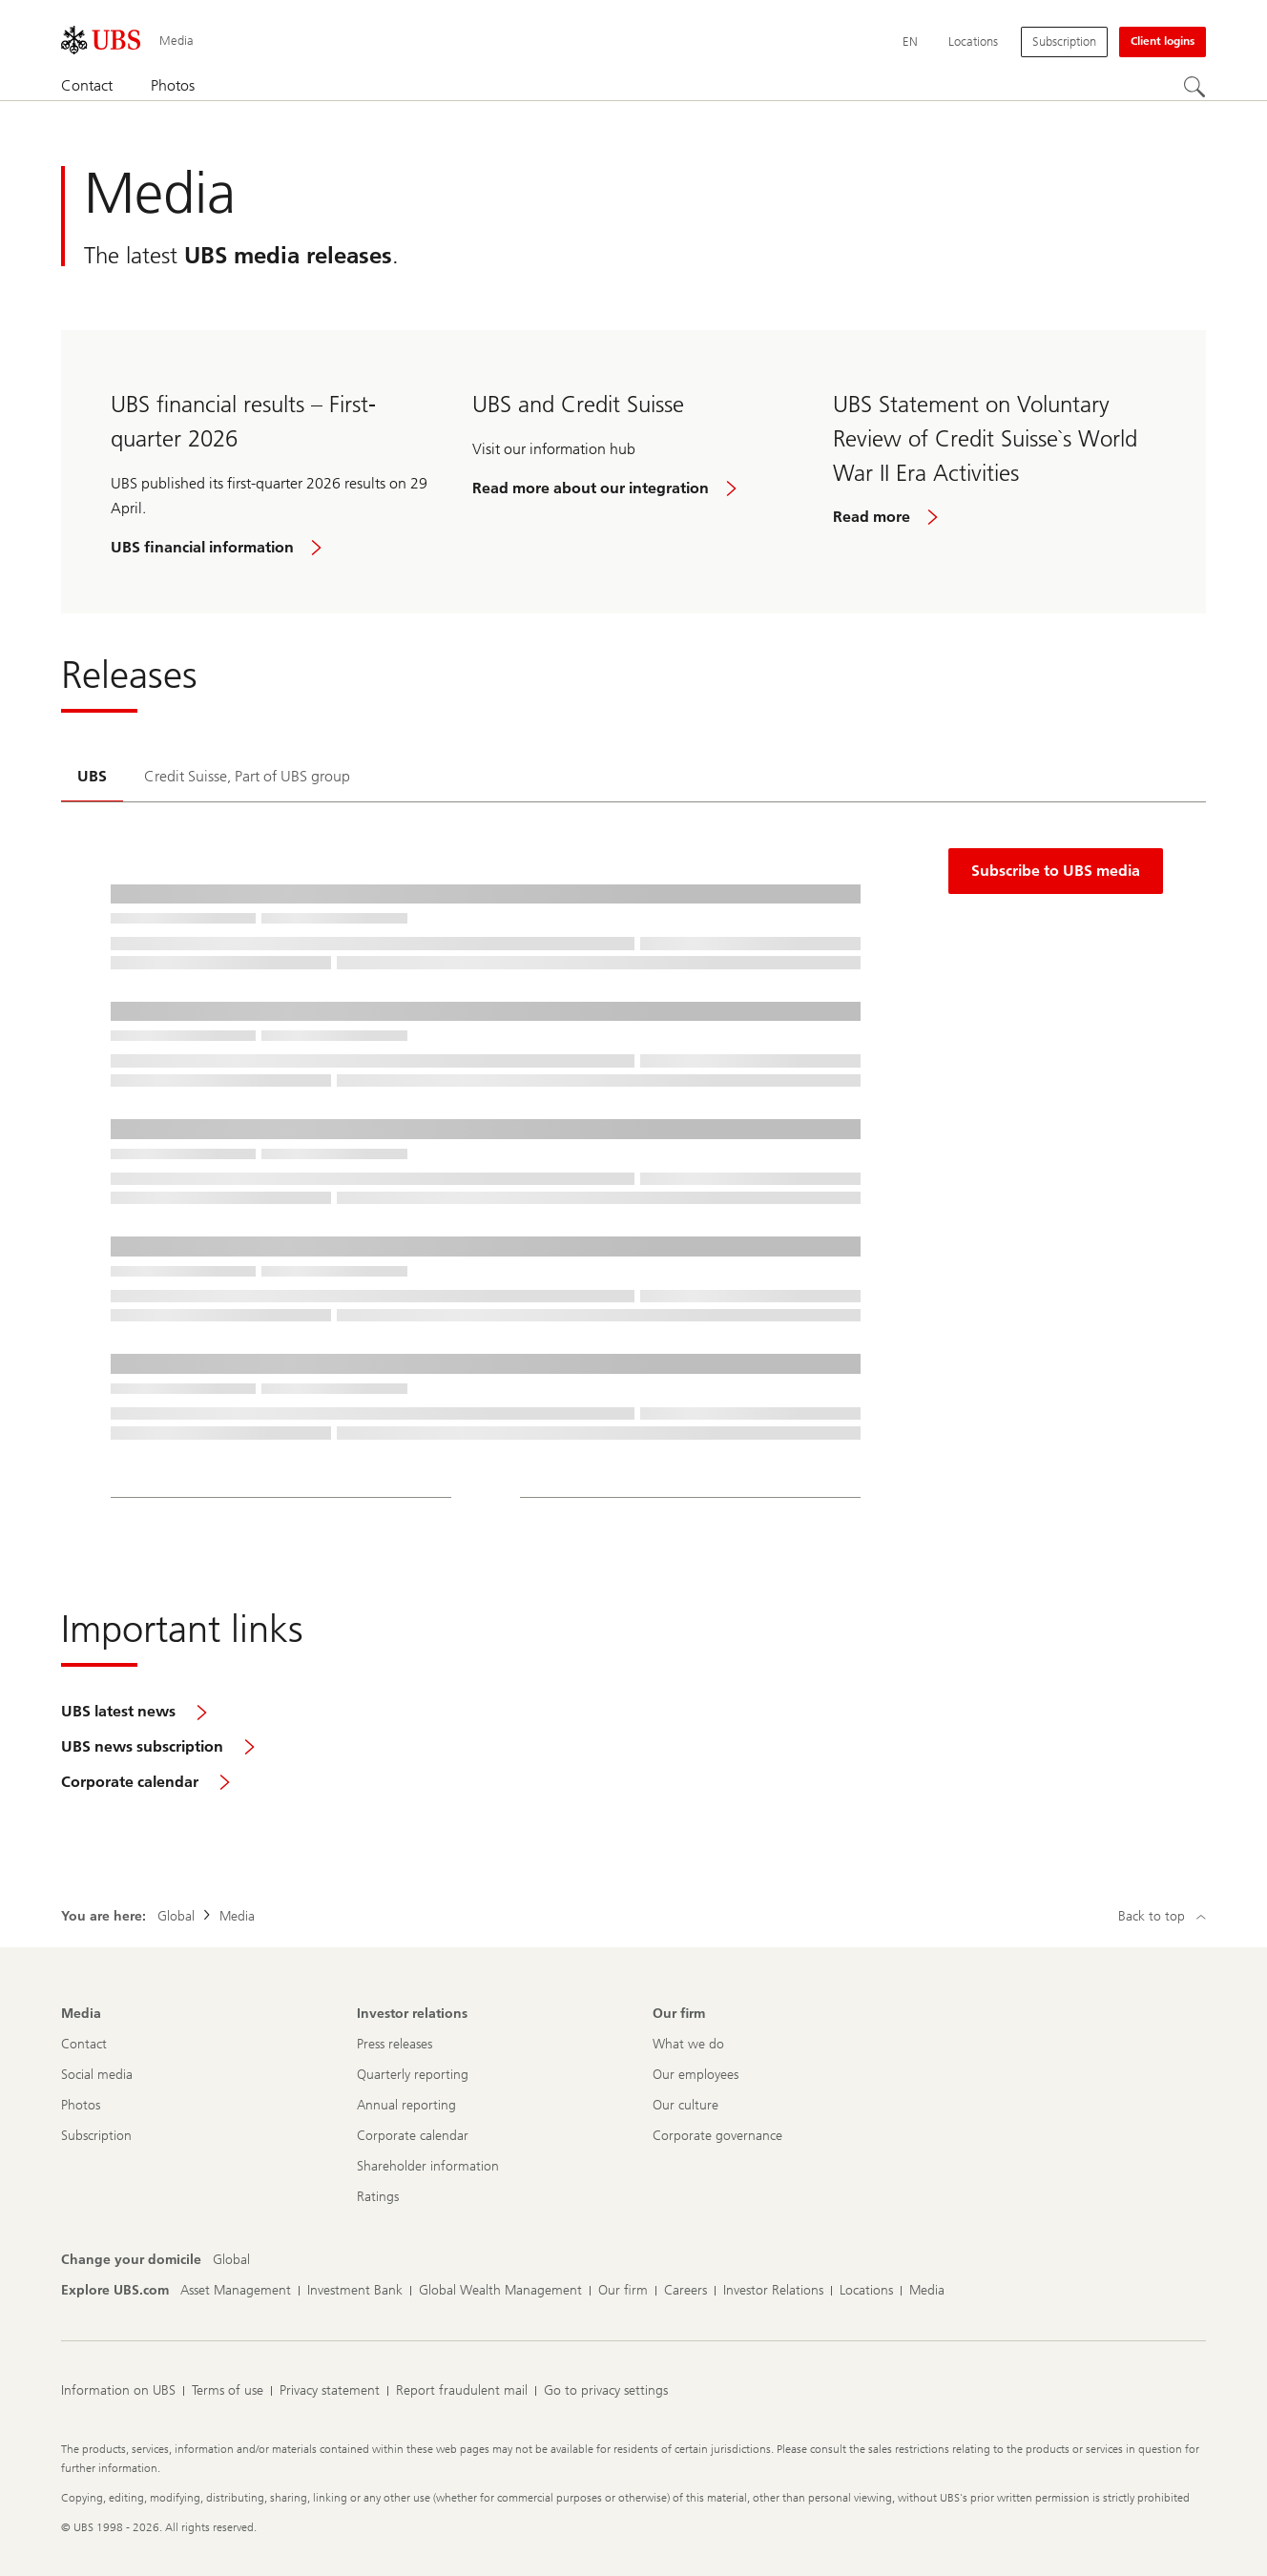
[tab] (92, 778)
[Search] (1194, 86)
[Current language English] (910, 42)
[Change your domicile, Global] (231, 2260)
